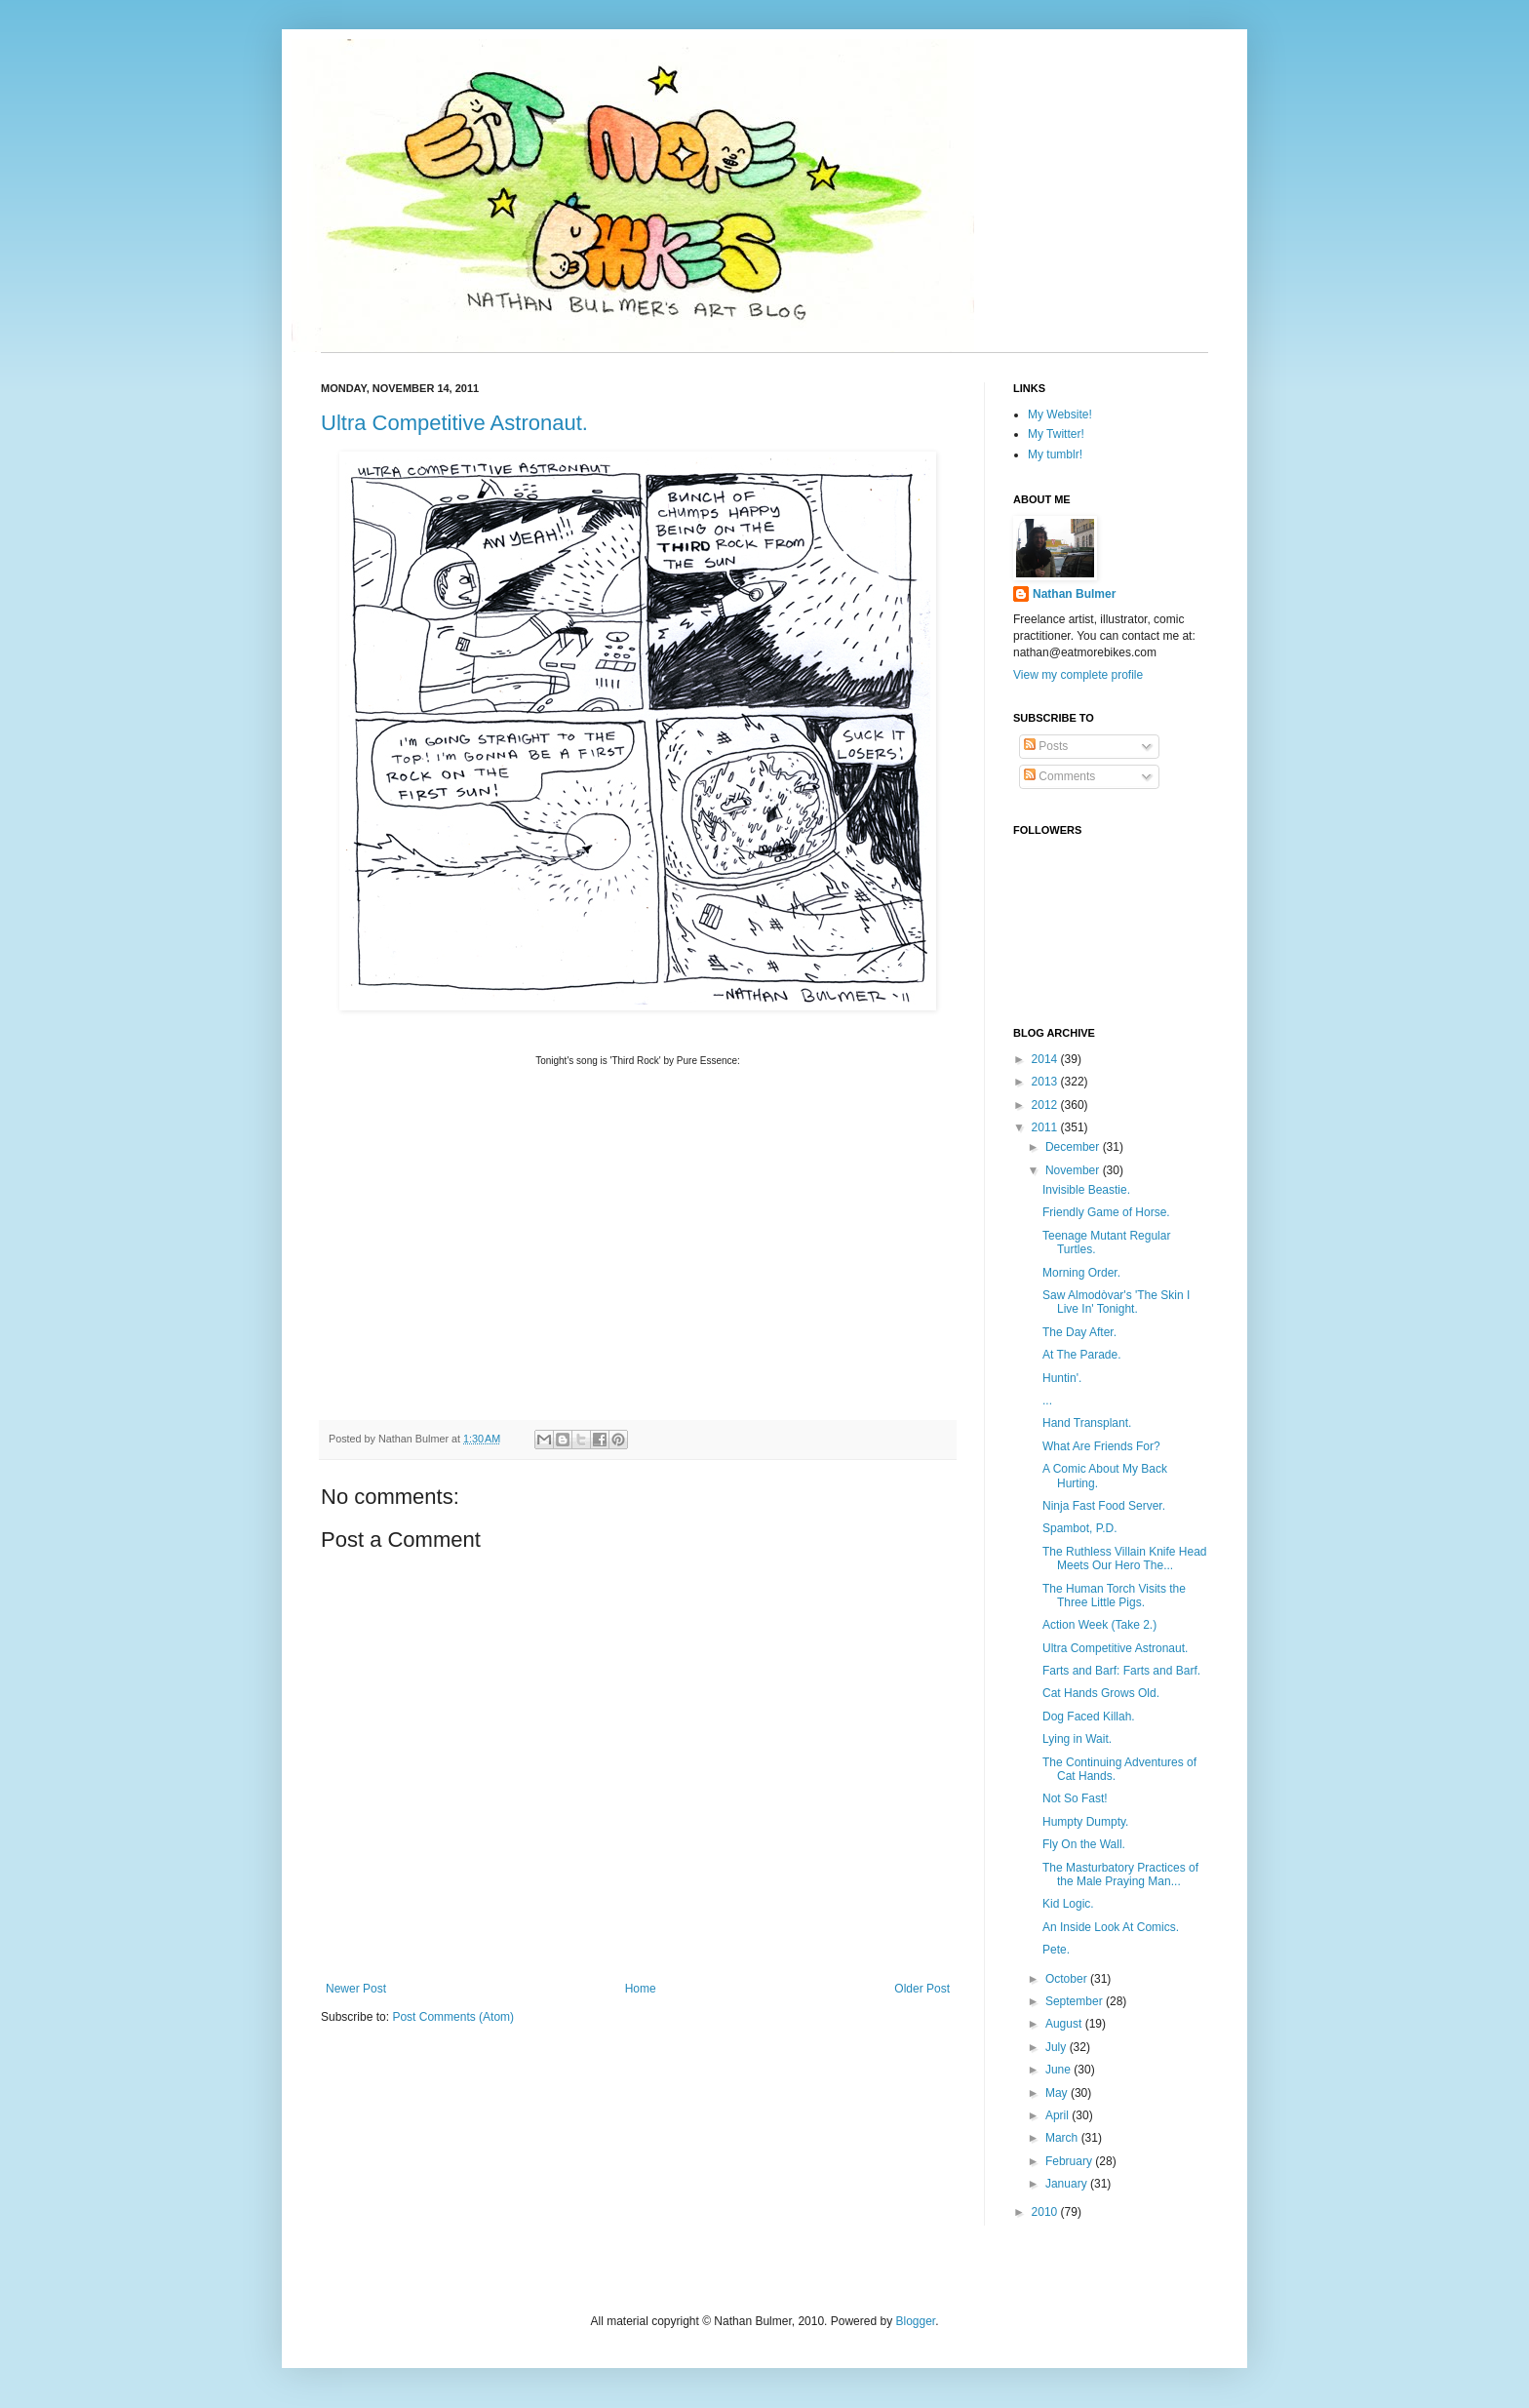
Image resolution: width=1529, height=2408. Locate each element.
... (1047, 1400)
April (1058, 2115)
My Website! (1060, 414)
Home (640, 1988)
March (1063, 2138)
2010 (1046, 2212)
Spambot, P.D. (1079, 1528)
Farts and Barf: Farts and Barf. (1121, 1671)
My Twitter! (1056, 434)
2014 (1046, 1059)
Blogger (915, 2321)
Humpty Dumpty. (1085, 1822)
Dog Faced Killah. (1088, 1716)
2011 (1046, 1127)
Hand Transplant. (1086, 1423)
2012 (1046, 1105)
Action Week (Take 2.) (1099, 1625)
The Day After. (1079, 1332)
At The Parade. (1081, 1355)
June (1059, 2069)
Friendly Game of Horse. (1106, 1212)
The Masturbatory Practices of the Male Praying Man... (1120, 1874)
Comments (1059, 776)
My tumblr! (1055, 454)
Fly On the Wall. (1083, 1844)
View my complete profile (1078, 675)
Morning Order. (1081, 1273)
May (1058, 2093)
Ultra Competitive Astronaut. (454, 423)
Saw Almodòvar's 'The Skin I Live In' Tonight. (1116, 1302)
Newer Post (356, 1988)
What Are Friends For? (1101, 1446)
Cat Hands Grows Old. (1100, 1693)
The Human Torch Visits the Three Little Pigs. (1114, 1595)
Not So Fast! (1075, 1798)
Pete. (1056, 1949)
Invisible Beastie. (1086, 1190)
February (1070, 2161)
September (1075, 2001)
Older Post (922, 1988)
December (1074, 1147)
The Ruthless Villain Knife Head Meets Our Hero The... (1124, 1558)
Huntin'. (1061, 1378)
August (1065, 2024)
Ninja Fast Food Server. (1103, 1506)
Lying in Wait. (1077, 1739)
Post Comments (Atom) (453, 2017)
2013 (1046, 1081)
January (1067, 2184)
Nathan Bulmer (1074, 594)
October (1067, 1979)
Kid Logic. (1068, 1904)
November (1074, 1170)
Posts (1046, 746)
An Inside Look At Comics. (1110, 1927)
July (1057, 2047)
